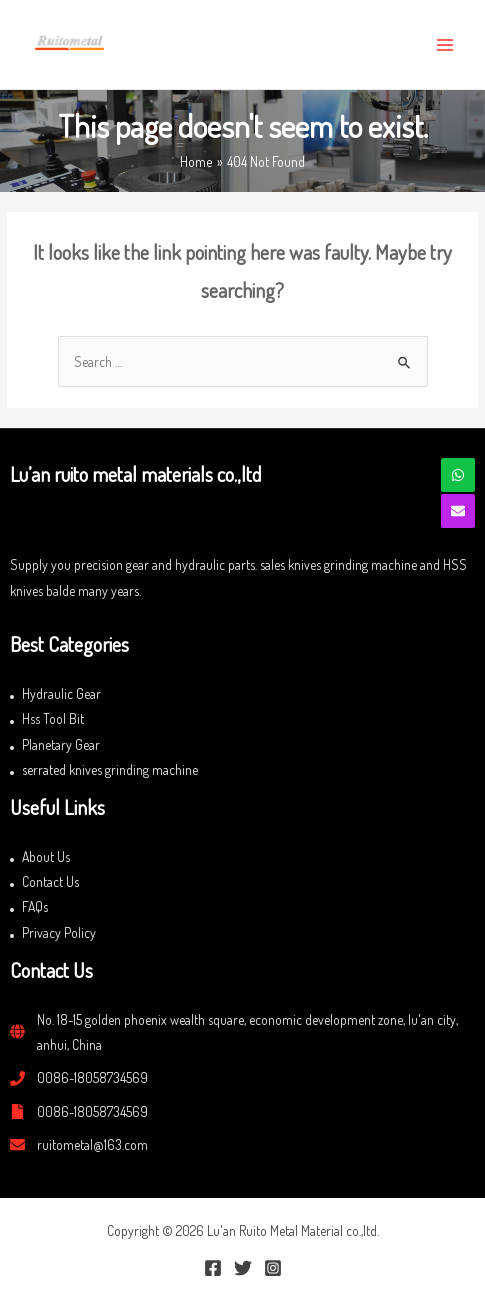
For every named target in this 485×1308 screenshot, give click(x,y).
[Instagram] (273, 1268)
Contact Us (50, 881)
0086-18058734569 (92, 1077)
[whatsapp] (458, 475)
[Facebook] (213, 1268)
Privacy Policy (59, 932)
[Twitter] (243, 1268)
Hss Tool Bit (53, 718)
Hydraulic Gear (61, 693)
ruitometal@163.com (92, 1144)
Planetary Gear (61, 744)
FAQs (35, 906)
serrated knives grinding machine (110, 769)
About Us (46, 856)
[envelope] (458, 511)
